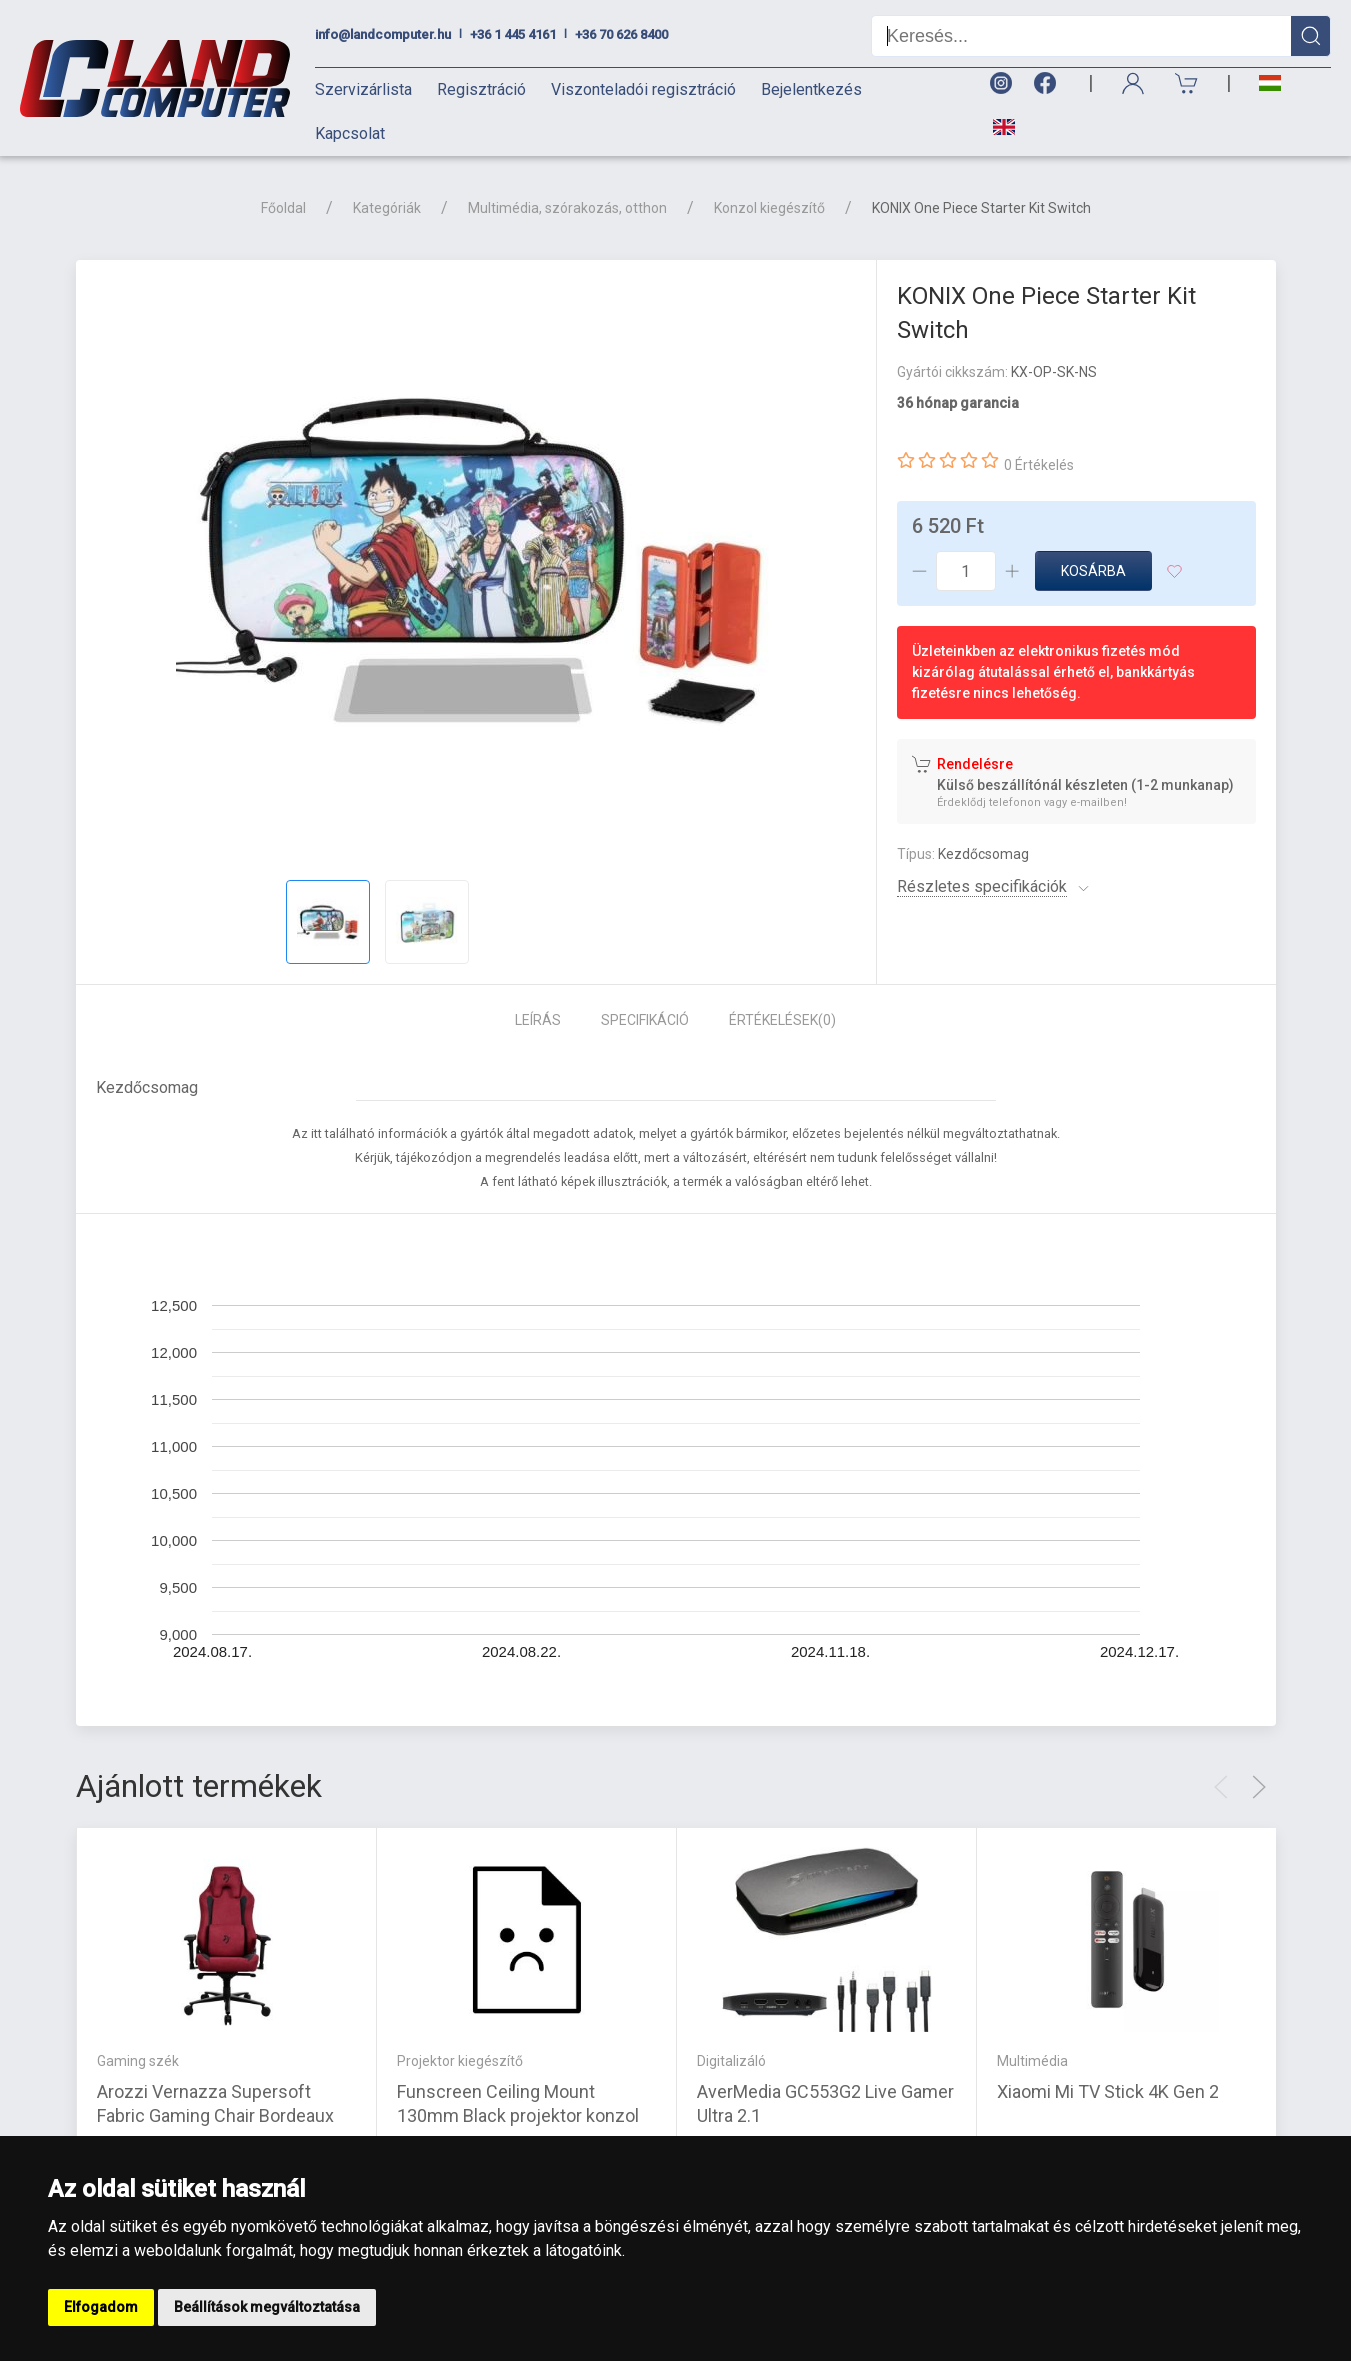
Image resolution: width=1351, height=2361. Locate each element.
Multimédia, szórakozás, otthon (567, 208)
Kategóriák (387, 208)
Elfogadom (101, 2307)
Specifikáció (645, 1020)
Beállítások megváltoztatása (267, 2307)
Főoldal (283, 208)
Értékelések (782, 1020)
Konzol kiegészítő (769, 208)
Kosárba (1093, 571)
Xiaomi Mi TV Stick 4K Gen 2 (1108, 2090)
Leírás (538, 1020)
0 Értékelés (1039, 465)
